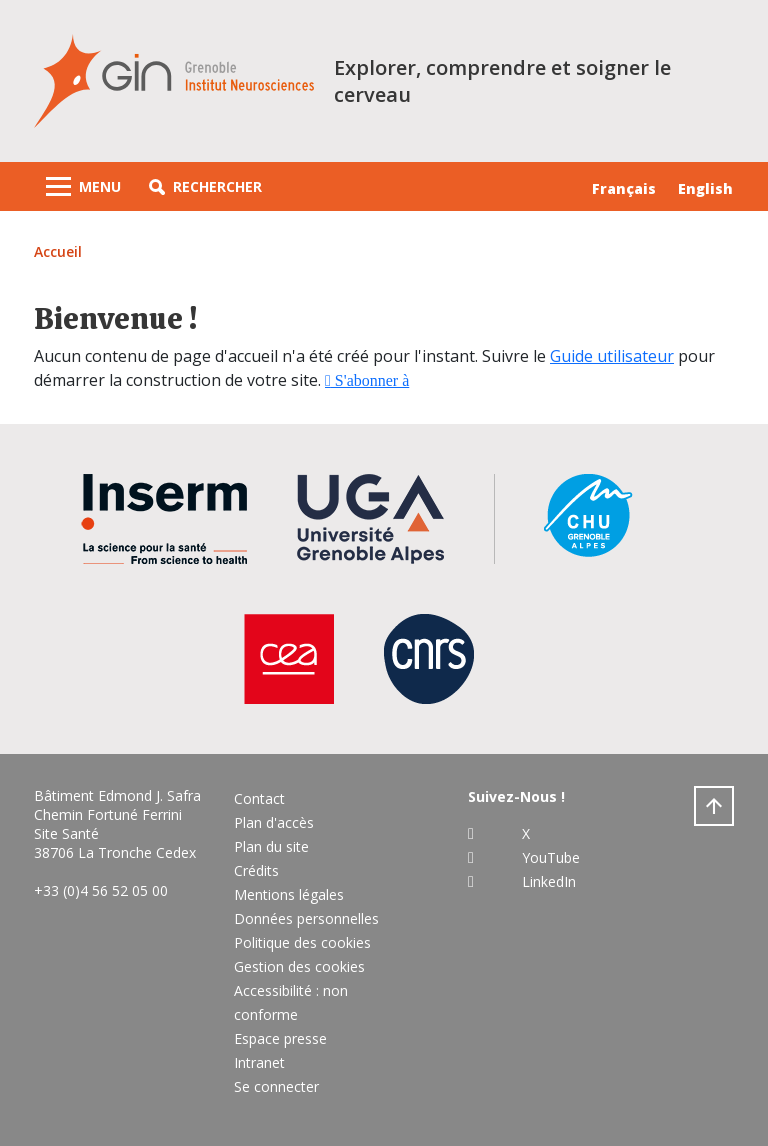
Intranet (259, 1062)
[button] (205, 186)
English (705, 188)
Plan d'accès (274, 822)
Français (624, 188)
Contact (259, 798)
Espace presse (280, 1038)
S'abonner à (370, 380)
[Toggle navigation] (83, 186)
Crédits (256, 870)
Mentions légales (289, 894)
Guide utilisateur (612, 356)
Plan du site (271, 846)
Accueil (58, 251)
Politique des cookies (302, 942)
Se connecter (276, 1086)
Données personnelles (306, 918)
